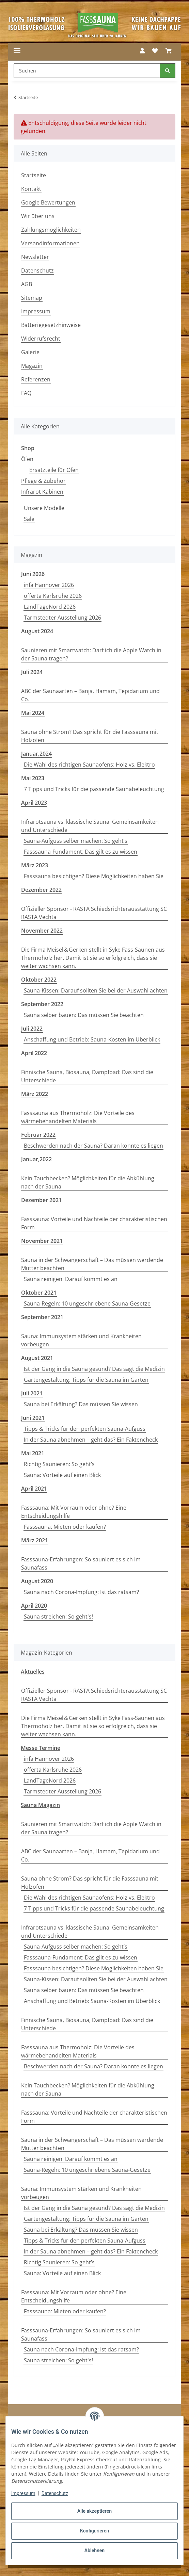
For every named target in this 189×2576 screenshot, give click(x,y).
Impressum (23, 2493)
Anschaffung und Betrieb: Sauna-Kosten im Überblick (92, 1039)
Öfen (27, 459)
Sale (29, 519)
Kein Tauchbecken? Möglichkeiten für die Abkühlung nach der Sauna (87, 1182)
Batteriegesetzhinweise (51, 325)
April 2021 (34, 1488)
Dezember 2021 (41, 1200)
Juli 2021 (32, 1393)
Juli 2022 (32, 1028)
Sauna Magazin (40, 1805)
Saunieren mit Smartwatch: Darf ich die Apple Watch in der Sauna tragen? (91, 654)
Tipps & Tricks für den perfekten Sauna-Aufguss (84, 1428)
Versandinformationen (50, 243)
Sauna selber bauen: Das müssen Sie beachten (84, 1015)
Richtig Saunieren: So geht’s (59, 1464)
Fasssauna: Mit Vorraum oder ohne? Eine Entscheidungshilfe (73, 1512)
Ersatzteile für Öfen (54, 470)
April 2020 (34, 1605)
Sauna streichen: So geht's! (58, 1616)
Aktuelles (33, 1671)
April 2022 (34, 1053)
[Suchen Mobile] (87, 70)
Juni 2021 (33, 1418)
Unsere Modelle (44, 508)
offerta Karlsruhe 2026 (53, 596)
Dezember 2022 (41, 889)
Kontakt (31, 189)
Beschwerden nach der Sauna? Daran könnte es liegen (93, 1145)
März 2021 (34, 1540)
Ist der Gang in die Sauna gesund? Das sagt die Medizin (94, 1369)
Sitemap (31, 297)
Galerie (30, 352)
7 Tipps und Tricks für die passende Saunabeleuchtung (94, 789)
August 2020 (37, 1581)
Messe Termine (40, 1748)
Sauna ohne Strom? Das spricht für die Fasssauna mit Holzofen (89, 736)
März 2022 (34, 1094)
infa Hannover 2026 (49, 585)
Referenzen (35, 379)
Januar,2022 (36, 1159)
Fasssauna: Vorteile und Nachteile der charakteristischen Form (94, 1223)
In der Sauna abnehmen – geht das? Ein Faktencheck (91, 1439)
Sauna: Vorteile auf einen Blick (62, 1475)
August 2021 (37, 1358)
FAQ (26, 393)
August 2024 (37, 631)
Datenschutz (55, 2493)
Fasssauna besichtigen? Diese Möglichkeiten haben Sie (93, 876)
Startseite (33, 175)
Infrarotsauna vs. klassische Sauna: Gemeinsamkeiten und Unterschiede (90, 826)
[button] (142, 51)
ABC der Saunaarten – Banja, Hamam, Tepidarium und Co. (90, 695)
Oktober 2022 (39, 979)
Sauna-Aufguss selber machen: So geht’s (75, 840)
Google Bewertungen (48, 202)
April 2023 (34, 802)
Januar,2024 (36, 753)
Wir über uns (37, 216)
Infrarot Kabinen (42, 491)
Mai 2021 (32, 1453)
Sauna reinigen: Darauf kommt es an (70, 1279)
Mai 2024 (32, 713)
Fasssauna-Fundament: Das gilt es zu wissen (80, 851)
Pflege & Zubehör (43, 481)
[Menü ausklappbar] (17, 51)
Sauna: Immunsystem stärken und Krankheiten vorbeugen (81, 1340)
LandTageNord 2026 (50, 606)
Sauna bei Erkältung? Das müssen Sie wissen (81, 1404)
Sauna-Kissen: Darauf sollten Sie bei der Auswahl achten (96, 990)
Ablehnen (94, 2550)
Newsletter (35, 257)
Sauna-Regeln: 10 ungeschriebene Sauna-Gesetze (87, 1303)
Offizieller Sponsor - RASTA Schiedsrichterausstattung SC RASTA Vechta (94, 913)
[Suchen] (167, 70)
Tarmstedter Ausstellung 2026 (62, 617)
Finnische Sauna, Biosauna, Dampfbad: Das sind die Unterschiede (87, 1076)
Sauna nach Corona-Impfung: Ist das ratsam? (81, 1592)
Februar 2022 (38, 1134)
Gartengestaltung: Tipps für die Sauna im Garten (86, 1379)
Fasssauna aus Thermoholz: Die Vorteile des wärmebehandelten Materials (78, 1117)
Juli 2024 (32, 672)
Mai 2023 (32, 778)
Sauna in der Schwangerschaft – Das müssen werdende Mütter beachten (92, 1264)
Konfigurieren (94, 2530)
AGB (26, 284)
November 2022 (42, 930)
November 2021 (42, 1241)
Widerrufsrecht (40, 338)
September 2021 (42, 1317)
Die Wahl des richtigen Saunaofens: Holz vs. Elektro (89, 764)
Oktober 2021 (39, 1292)
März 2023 (34, 865)
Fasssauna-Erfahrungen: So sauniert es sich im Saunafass (81, 1563)
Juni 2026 (33, 574)
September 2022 (42, 1004)
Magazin (32, 366)
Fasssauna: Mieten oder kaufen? (65, 1526)
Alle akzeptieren (94, 2511)
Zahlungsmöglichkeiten (51, 229)
